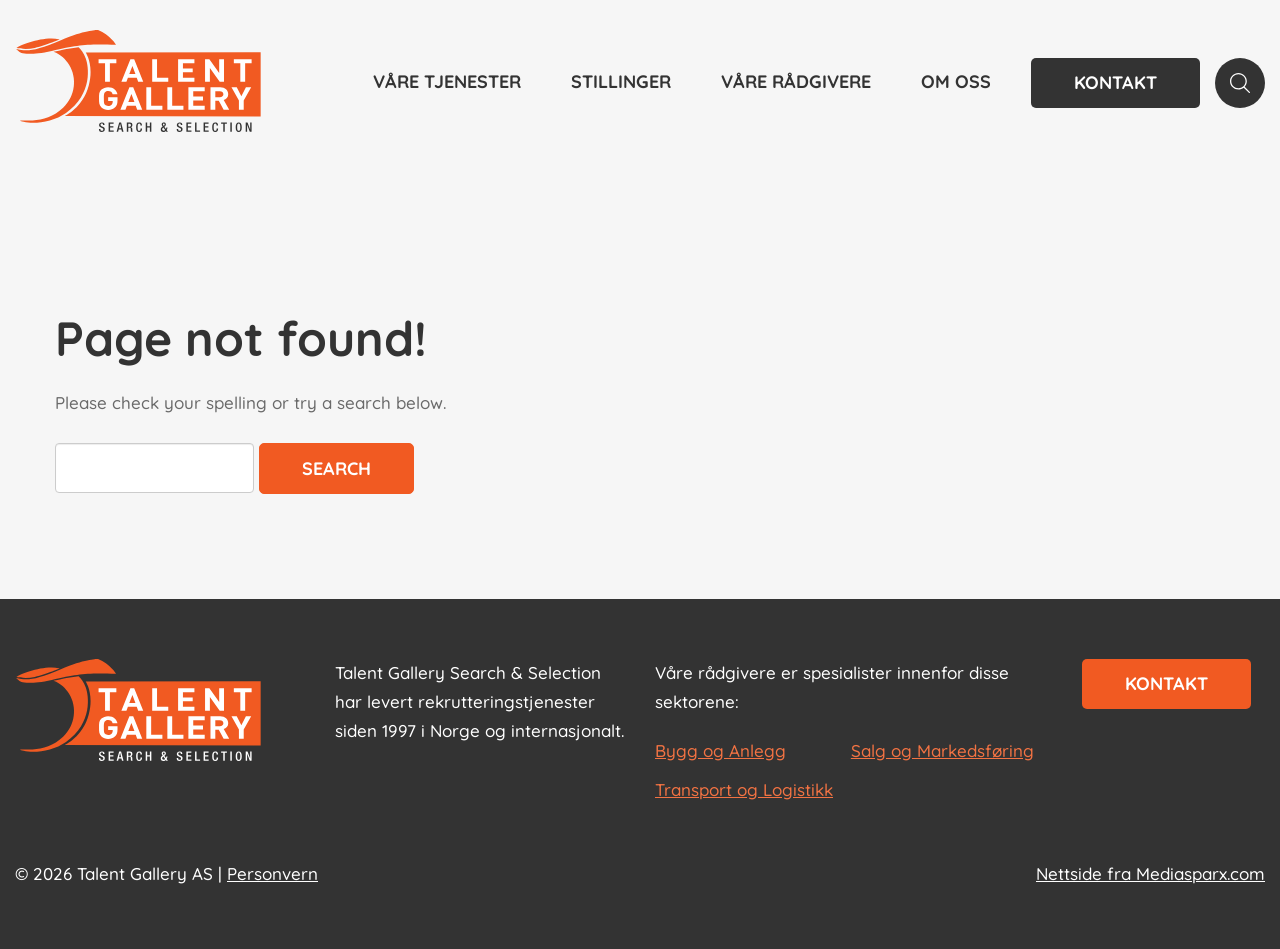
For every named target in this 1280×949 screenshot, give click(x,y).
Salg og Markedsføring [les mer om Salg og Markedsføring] (942, 750)
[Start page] (138, 712)
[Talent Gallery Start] (138, 83)
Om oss (956, 81)
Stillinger (621, 81)
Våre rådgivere (796, 81)
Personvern (272, 873)
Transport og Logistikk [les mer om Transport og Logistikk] (744, 789)
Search (336, 468)
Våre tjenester (447, 81)
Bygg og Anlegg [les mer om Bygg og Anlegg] (720, 750)
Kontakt (1115, 82)
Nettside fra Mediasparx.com (1150, 873)
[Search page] (1240, 83)
